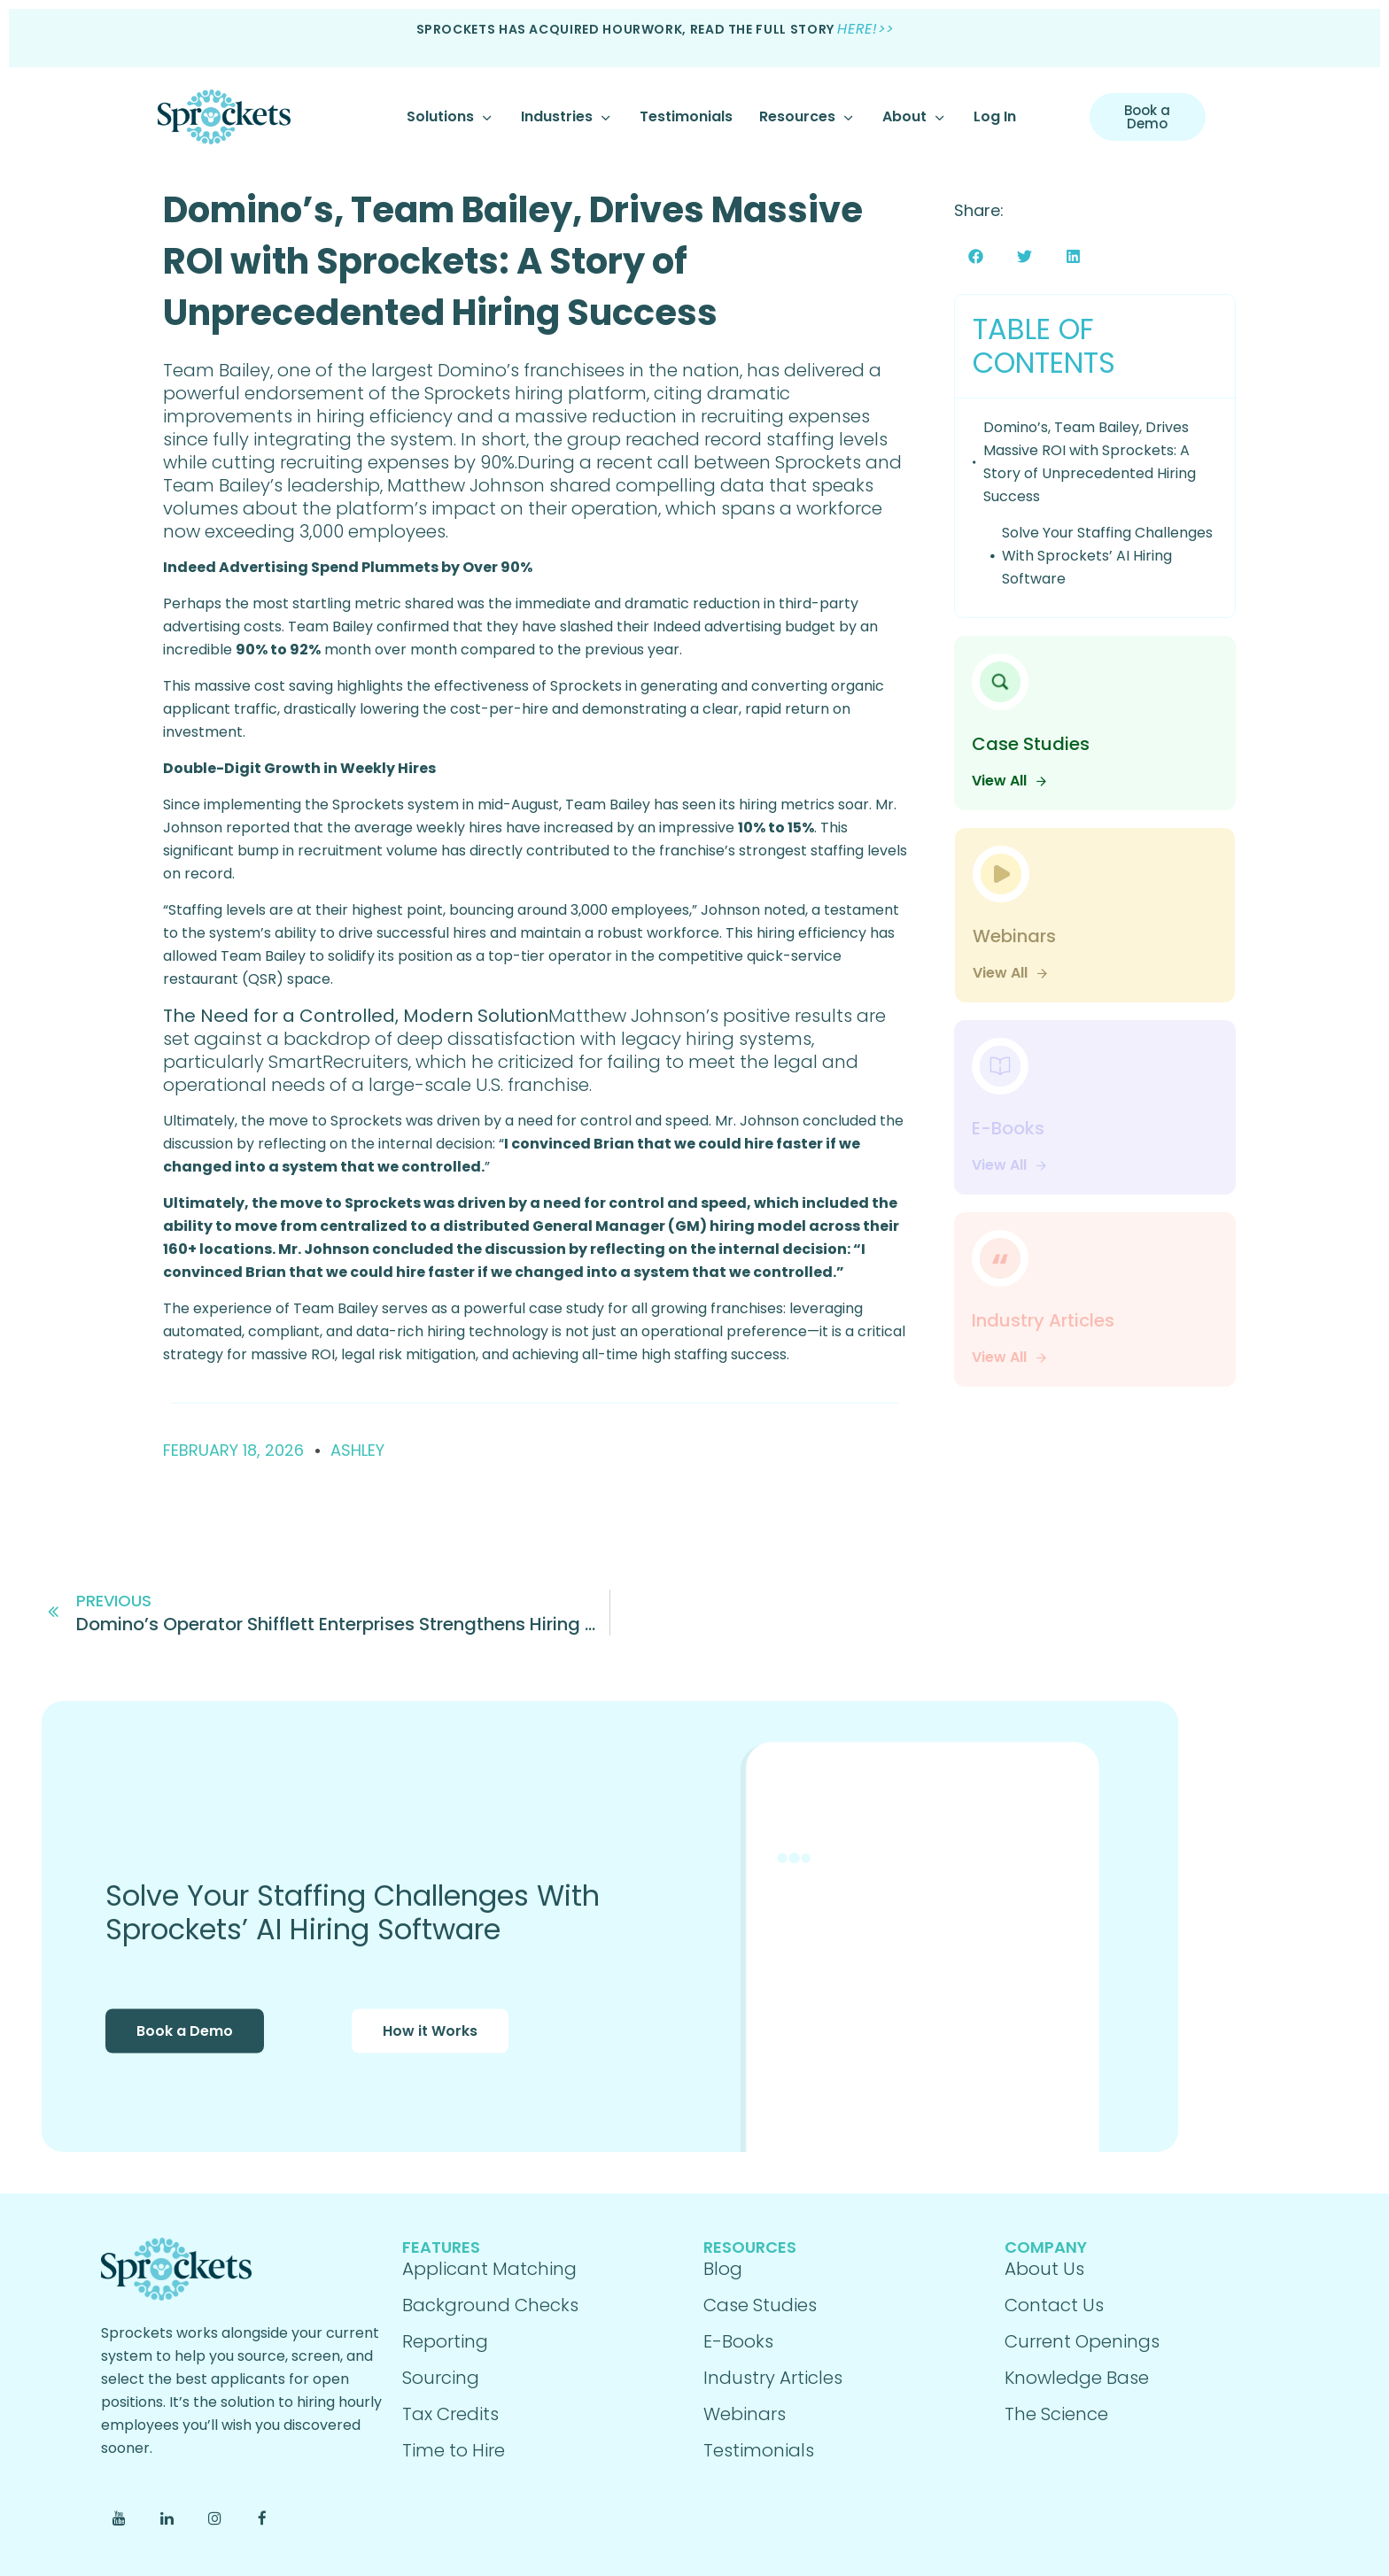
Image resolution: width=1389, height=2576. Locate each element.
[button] (976, 256)
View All (1010, 780)
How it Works (430, 2055)
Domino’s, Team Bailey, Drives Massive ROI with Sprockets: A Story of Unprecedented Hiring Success (513, 261)
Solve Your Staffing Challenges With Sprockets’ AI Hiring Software (1107, 555)
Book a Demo (184, 2055)
